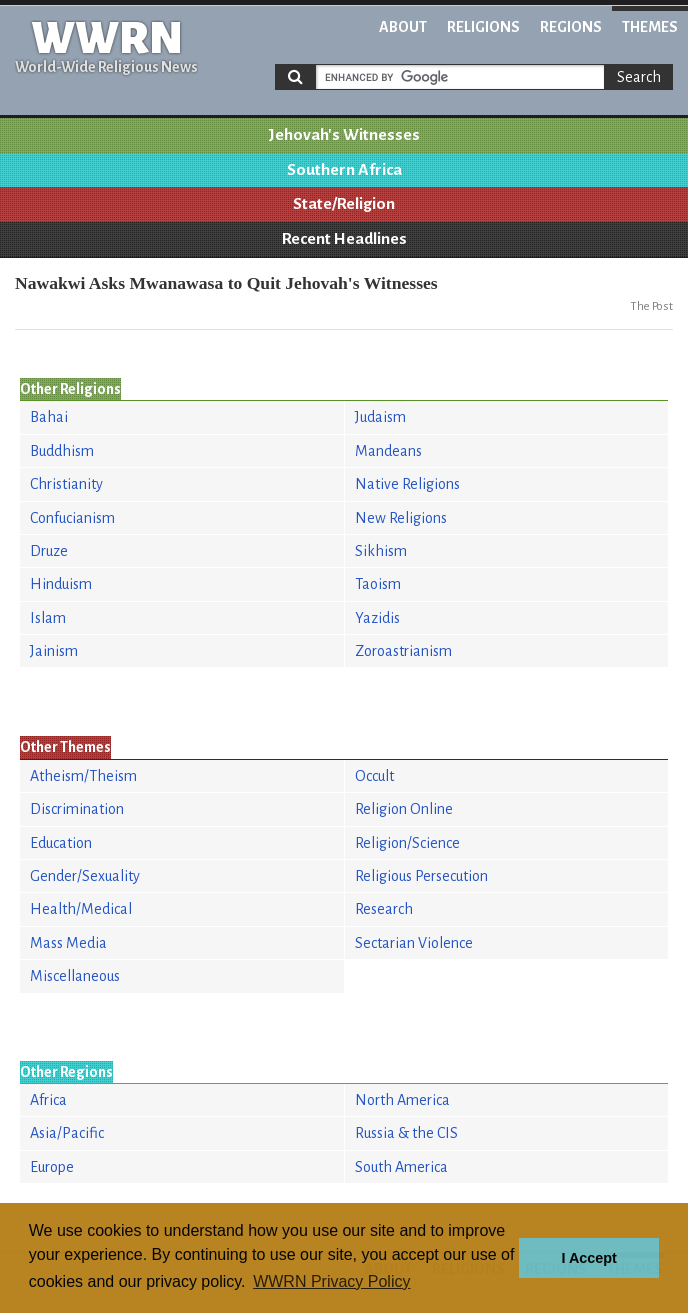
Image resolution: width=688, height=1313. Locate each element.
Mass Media (68, 943)
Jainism (54, 651)
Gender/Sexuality (85, 876)
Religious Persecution (421, 876)
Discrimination (77, 809)
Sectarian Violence (414, 943)
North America (402, 1100)
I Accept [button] (588, 1258)
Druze (49, 551)
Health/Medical (81, 909)
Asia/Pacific (67, 1133)
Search (639, 77)
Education (61, 843)
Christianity (66, 484)
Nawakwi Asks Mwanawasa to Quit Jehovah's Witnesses (226, 283)
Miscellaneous (75, 976)
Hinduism (61, 584)
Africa (48, 1100)
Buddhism (62, 451)
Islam (48, 618)
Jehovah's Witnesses (344, 135)
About (403, 27)
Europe (52, 1167)
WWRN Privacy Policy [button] (331, 1281)
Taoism (378, 584)
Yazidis (377, 618)
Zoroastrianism (403, 651)
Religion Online (404, 809)
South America (401, 1167)
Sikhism (381, 551)
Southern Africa (344, 170)
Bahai (49, 417)
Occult (374, 776)
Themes (650, 27)
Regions (571, 27)
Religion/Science (407, 843)
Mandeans (388, 451)
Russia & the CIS (406, 1133)
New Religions (401, 518)
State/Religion (344, 204)
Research (384, 909)
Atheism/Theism (83, 776)
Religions (483, 27)
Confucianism (72, 518)
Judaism (380, 417)
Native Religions (407, 484)
